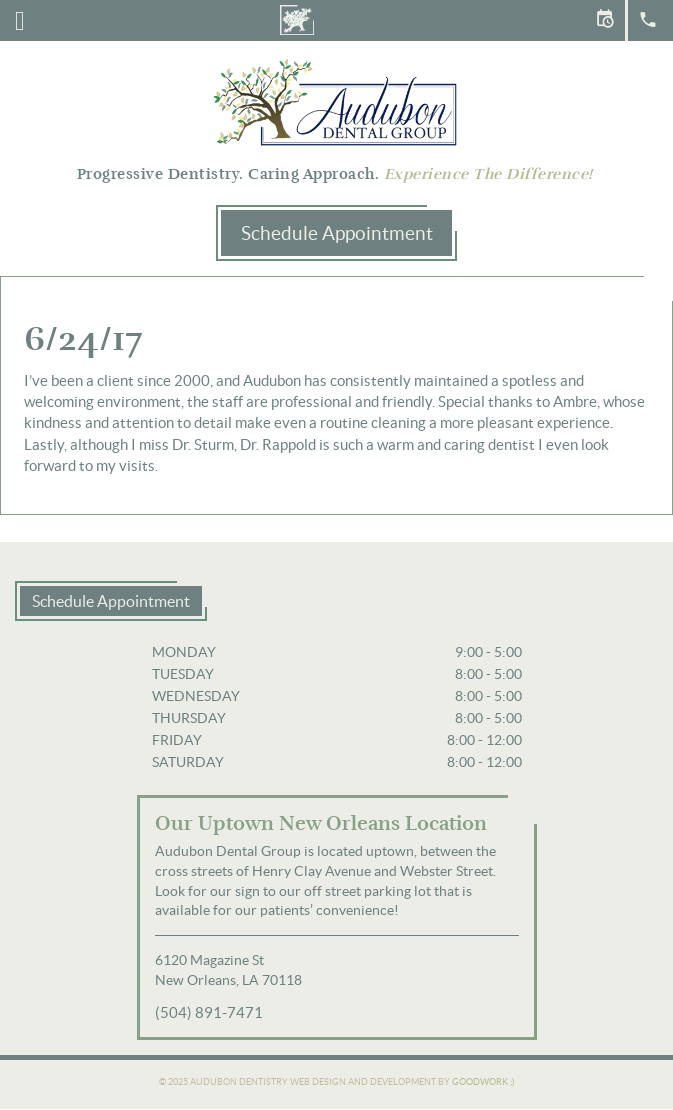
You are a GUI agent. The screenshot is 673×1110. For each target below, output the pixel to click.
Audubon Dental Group (337, 101)
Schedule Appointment (337, 233)
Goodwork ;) (483, 1082)
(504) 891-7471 (209, 1012)
